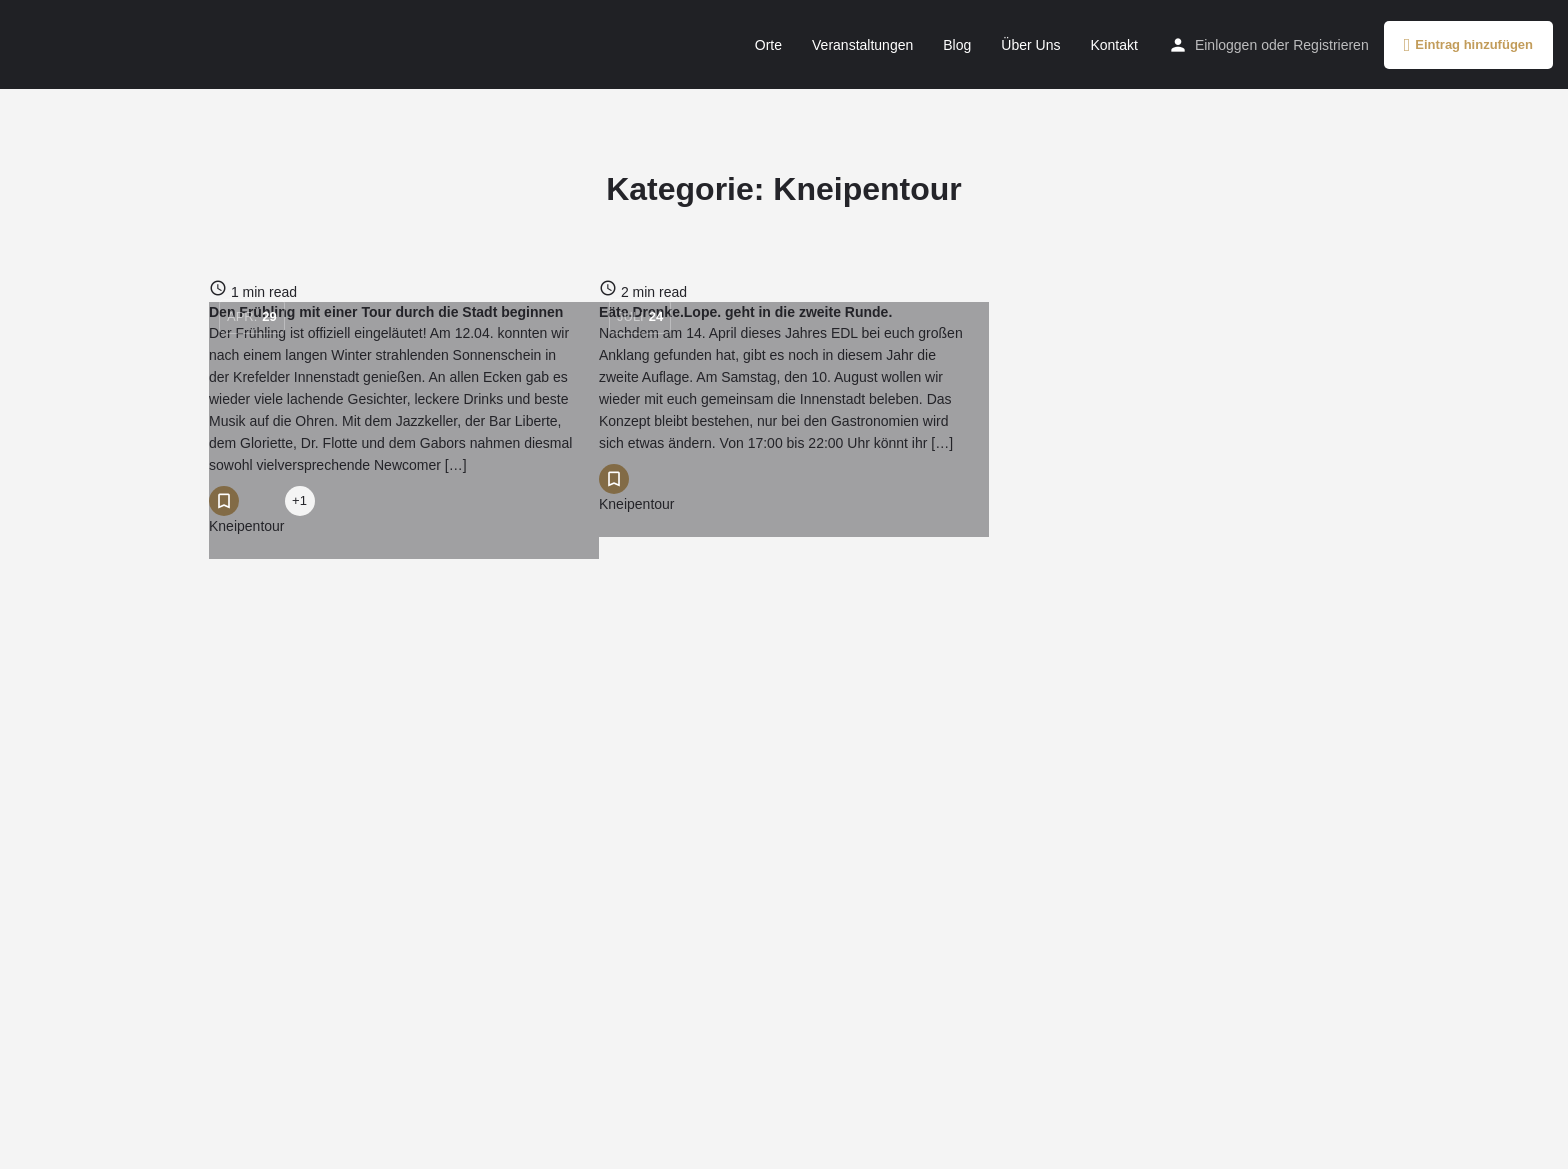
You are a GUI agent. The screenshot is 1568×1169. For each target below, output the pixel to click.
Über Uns (1030, 45)
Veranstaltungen (862, 45)
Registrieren (1330, 45)
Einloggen (1226, 45)
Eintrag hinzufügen (1468, 45)
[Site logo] (36, 43)
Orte (768, 45)
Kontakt (1113, 45)
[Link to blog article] (394, 290)
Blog (957, 45)
